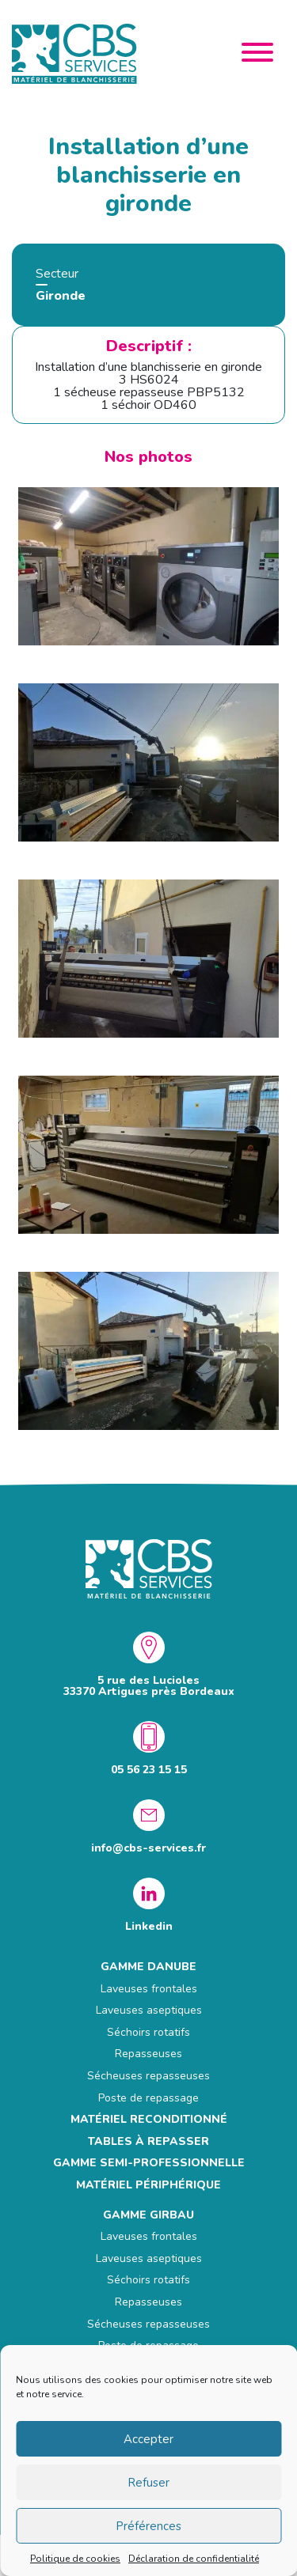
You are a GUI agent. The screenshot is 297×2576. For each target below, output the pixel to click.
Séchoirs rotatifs (148, 2032)
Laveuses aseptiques (149, 2010)
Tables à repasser (148, 2141)
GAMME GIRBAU (148, 2214)
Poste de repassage (148, 2097)
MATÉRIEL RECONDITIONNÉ (148, 2119)
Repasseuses (148, 2053)
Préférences (148, 2526)
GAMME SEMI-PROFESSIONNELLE (149, 2162)
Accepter (148, 2439)
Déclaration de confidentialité (193, 2558)
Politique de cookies (75, 2558)
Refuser (148, 2483)
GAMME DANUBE (148, 1966)
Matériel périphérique (148, 2184)
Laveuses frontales (149, 1988)
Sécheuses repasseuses (148, 2075)
